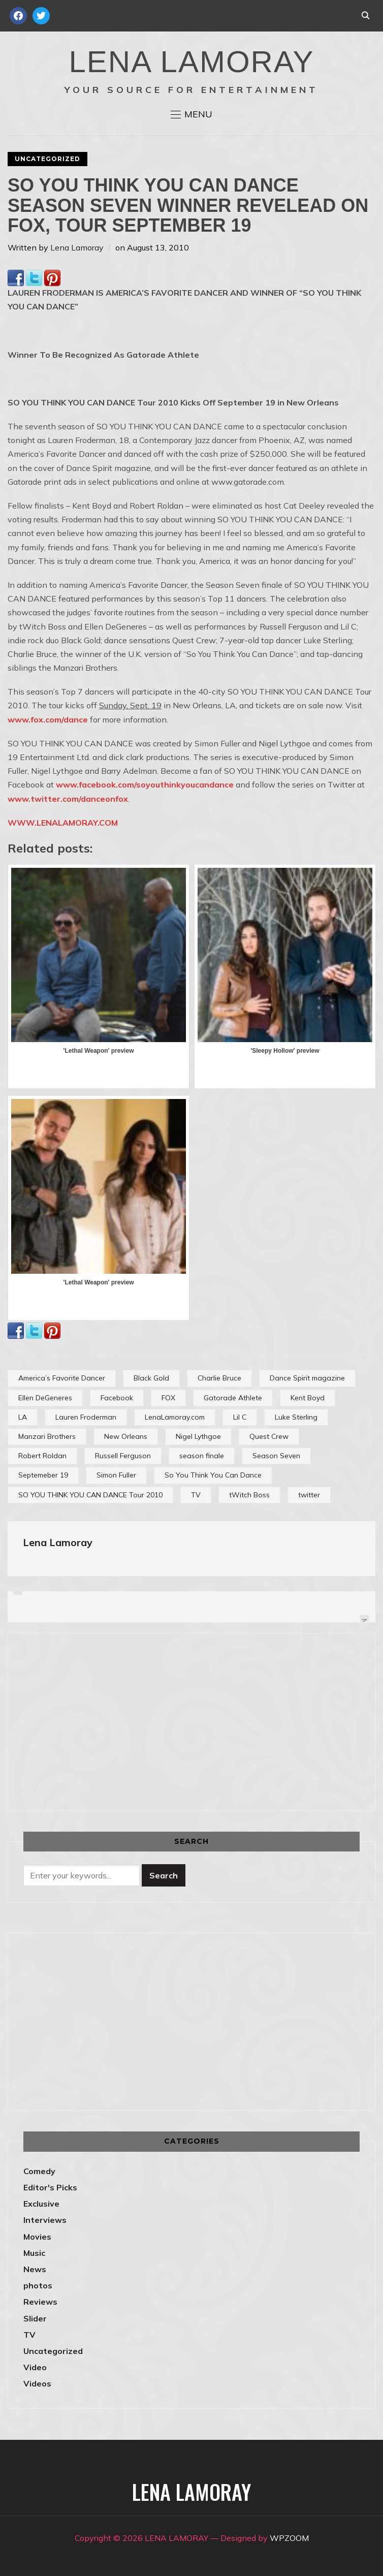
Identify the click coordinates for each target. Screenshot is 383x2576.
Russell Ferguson (123, 1455)
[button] (191, 114)
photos (37, 2285)
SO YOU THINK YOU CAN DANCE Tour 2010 (90, 1494)
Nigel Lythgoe (198, 1436)
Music (34, 2253)
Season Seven (276, 1455)
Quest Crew (269, 1436)
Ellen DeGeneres (45, 1397)
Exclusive (41, 2203)
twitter (309, 1494)
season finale (201, 1455)
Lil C (239, 1417)
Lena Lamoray (77, 247)
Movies (37, 2237)
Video (35, 2367)
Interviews (45, 2220)
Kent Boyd (308, 1397)
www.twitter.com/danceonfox (68, 799)
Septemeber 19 (43, 1475)
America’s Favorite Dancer (61, 1378)
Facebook (117, 1397)
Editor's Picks (50, 2187)
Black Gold (151, 1378)
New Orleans (125, 1436)
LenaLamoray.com (175, 1417)
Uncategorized (47, 159)
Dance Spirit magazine (307, 1378)
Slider (35, 2318)
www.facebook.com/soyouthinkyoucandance (145, 784)
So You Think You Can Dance (213, 1475)
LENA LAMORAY (191, 62)
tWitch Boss (249, 1494)
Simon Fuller (116, 1475)
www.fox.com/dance (48, 719)
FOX (168, 1397)
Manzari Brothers (47, 1436)
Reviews (40, 2302)
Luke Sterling (296, 1417)
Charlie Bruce (219, 1378)
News (34, 2269)
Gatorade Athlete (233, 1397)
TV (196, 1494)
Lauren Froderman (85, 1417)
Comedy (39, 2171)
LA (22, 1417)
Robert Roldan (42, 1455)
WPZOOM (289, 2538)
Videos (37, 2383)
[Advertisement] (108, 1720)
